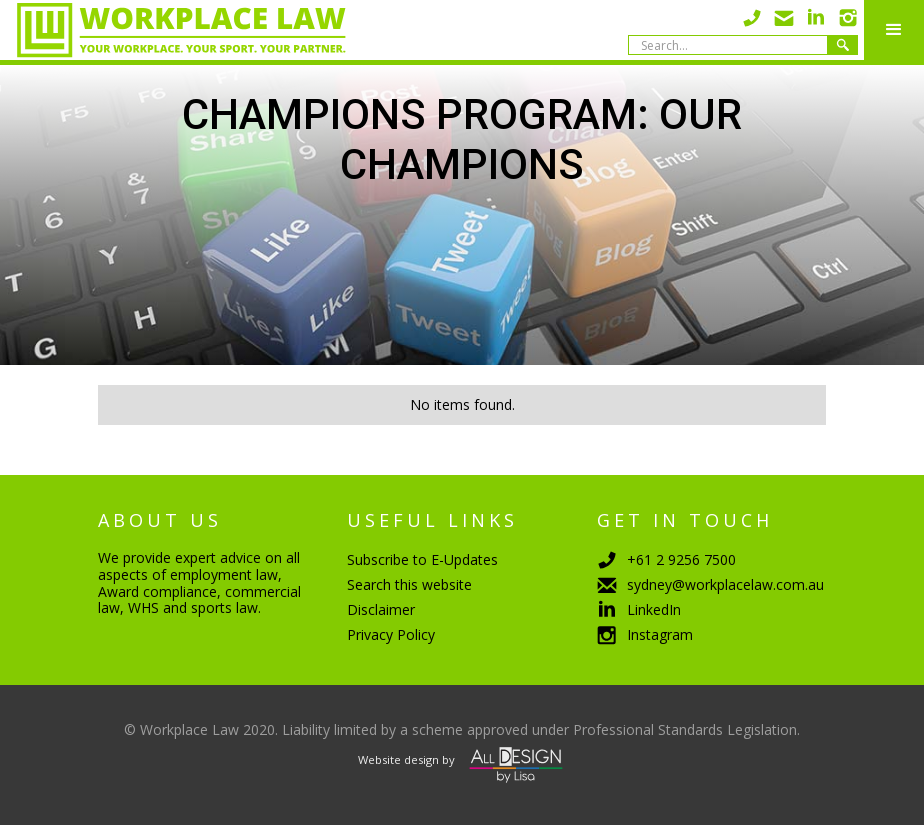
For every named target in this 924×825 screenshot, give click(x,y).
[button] (894, 30)
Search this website (409, 584)
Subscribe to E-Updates (422, 559)
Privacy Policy (391, 634)
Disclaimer (381, 609)
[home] (173, 30)
